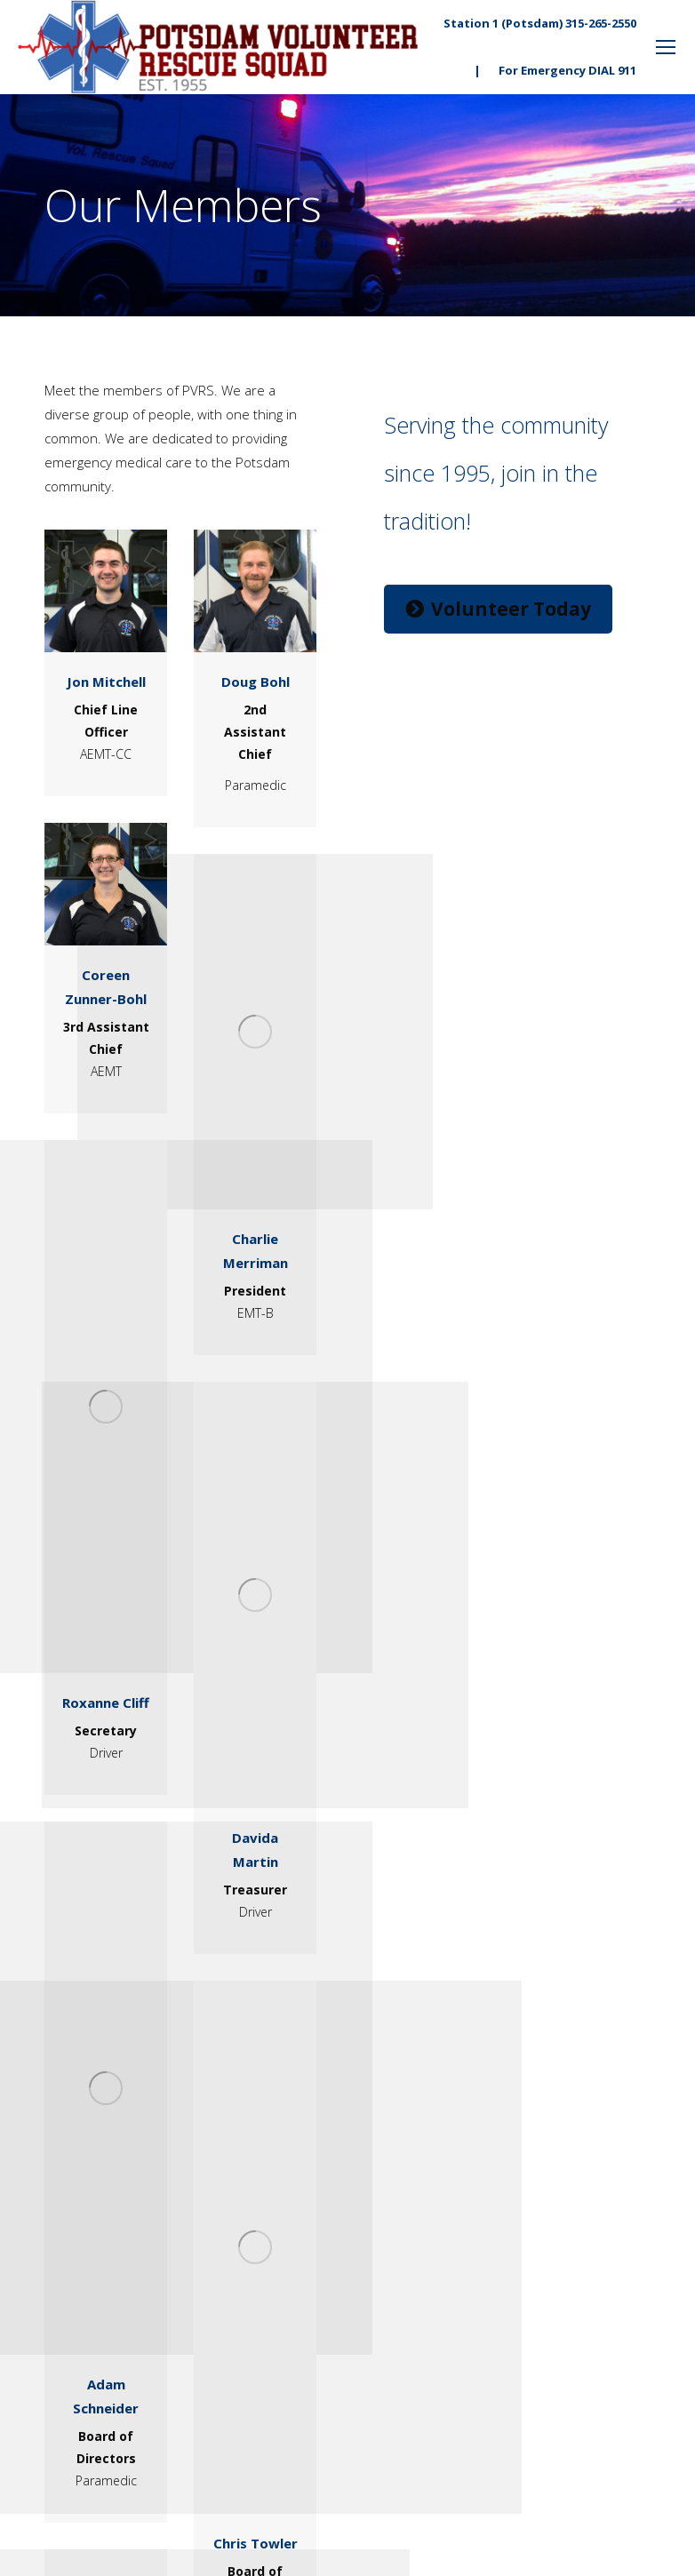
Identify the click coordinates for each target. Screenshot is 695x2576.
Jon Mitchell (106, 681)
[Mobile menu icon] (665, 47)
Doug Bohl (255, 681)
